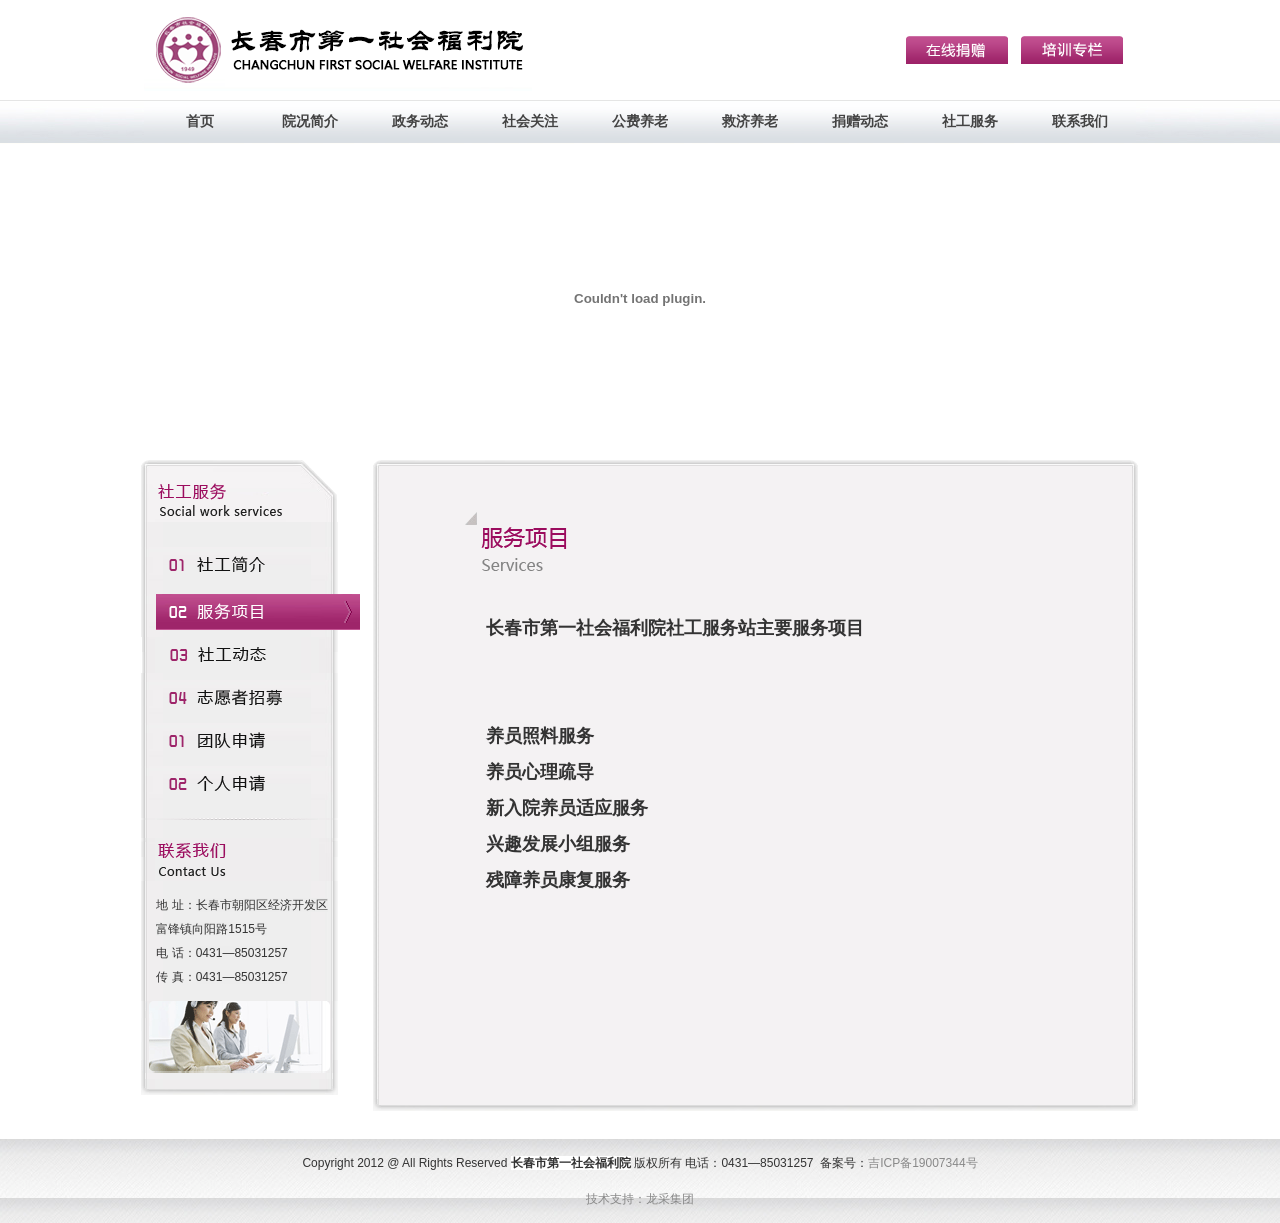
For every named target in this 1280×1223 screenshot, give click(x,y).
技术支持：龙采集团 (640, 1199)
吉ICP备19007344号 (922, 1163)
